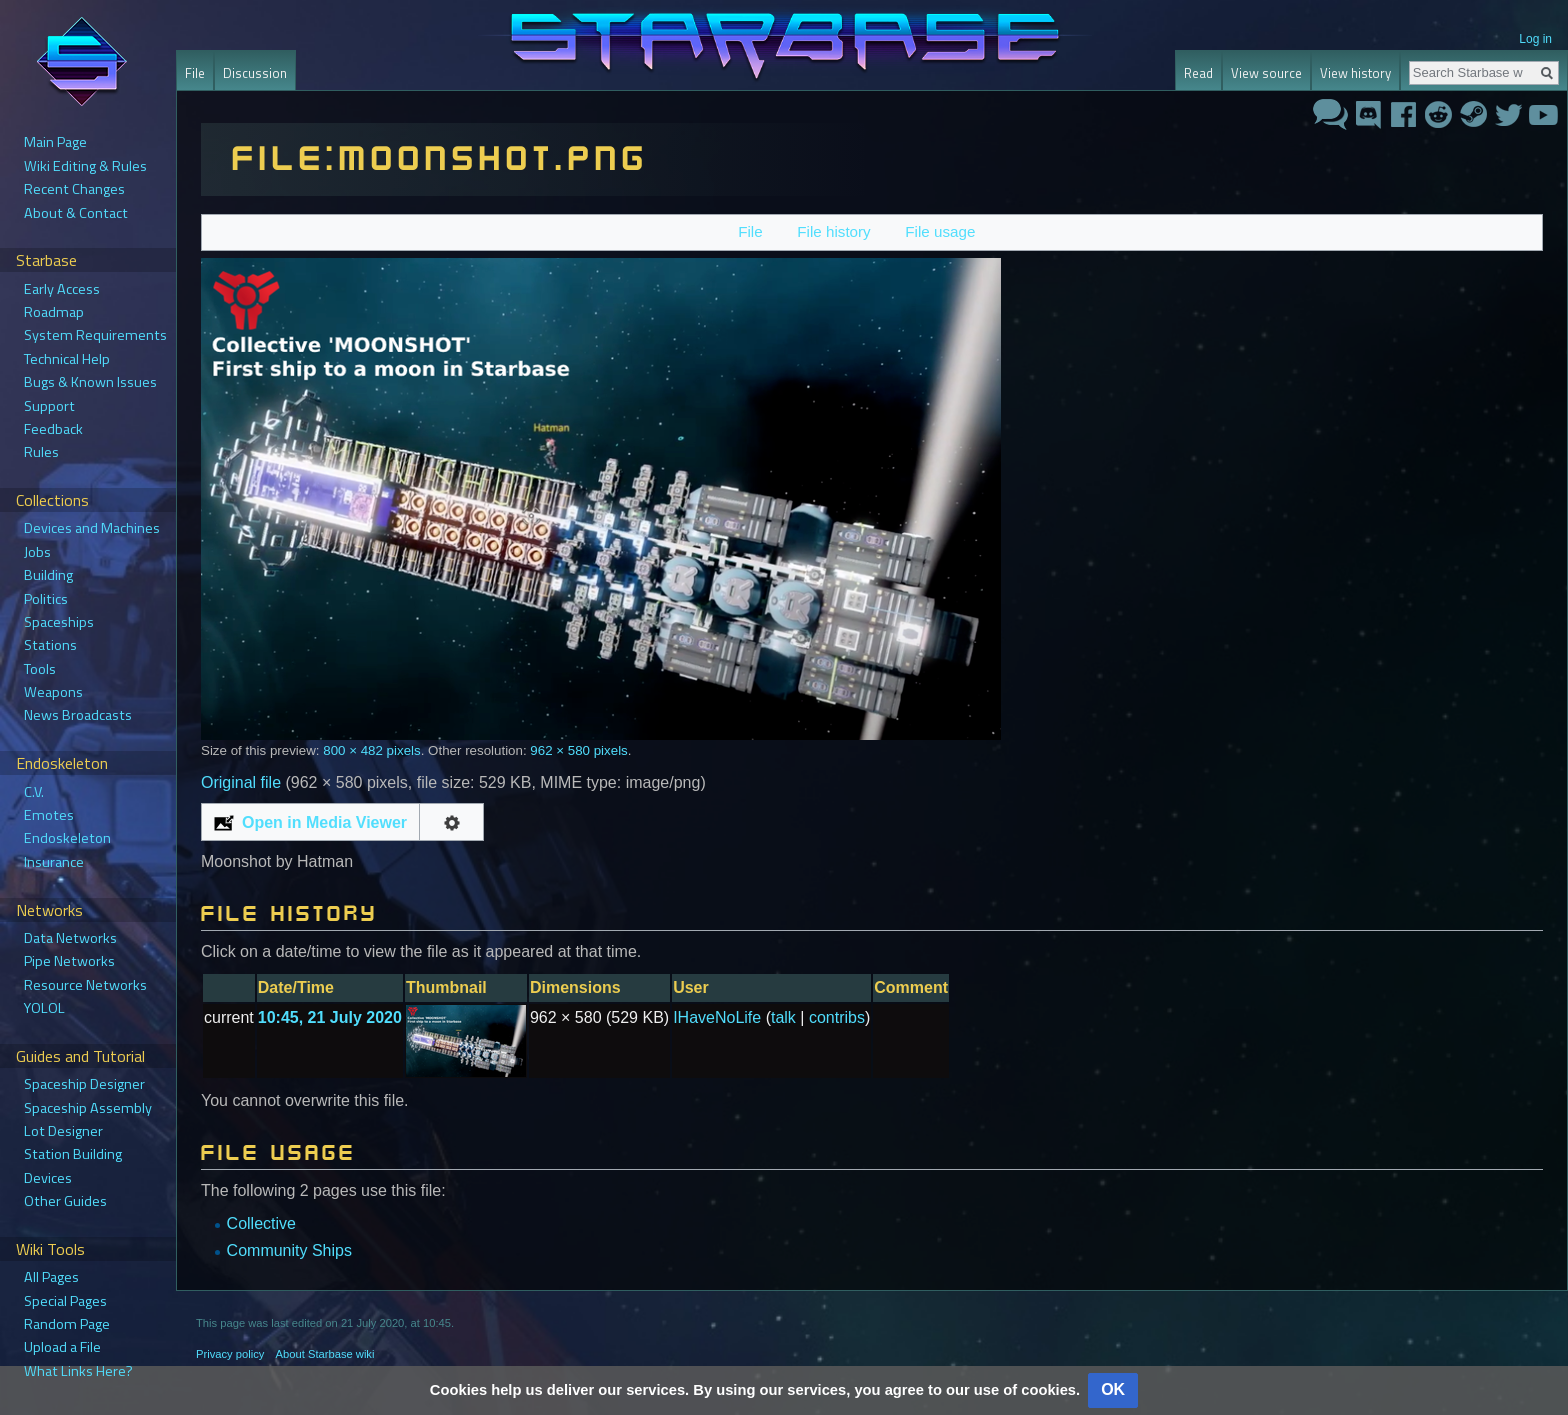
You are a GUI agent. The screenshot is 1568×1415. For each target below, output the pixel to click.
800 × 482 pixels (371, 750)
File (750, 231)
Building (48, 575)
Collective (261, 1223)
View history (1355, 73)
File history (833, 231)
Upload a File (62, 1347)
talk (783, 1017)
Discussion (255, 73)
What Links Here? (78, 1371)
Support (49, 406)
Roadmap (54, 312)
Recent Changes (74, 189)
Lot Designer (63, 1131)
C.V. (34, 792)
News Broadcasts (78, 715)
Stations (50, 645)
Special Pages (65, 1301)
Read (1198, 73)
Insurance (54, 862)
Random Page (67, 1324)
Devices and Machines (92, 528)
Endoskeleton (67, 838)
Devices (48, 1178)
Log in (1535, 39)
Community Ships (289, 1250)
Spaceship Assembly (88, 1108)
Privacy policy (230, 1354)
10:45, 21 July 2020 (330, 1017)
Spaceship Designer (84, 1084)
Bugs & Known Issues (90, 382)
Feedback (53, 429)
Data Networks (70, 938)
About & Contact (76, 213)
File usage (940, 231)
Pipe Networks (69, 961)
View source (1266, 73)
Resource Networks (85, 985)
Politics (46, 599)
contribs (837, 1017)
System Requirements (95, 335)
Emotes (49, 815)
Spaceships (59, 622)
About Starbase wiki (325, 1354)
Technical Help (67, 359)
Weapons (53, 692)
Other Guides (65, 1201)
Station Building (73, 1154)
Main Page (55, 142)
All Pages (51, 1277)
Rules (41, 452)
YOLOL (44, 1008)
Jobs (37, 552)
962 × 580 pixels (578, 750)
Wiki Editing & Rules (85, 166)
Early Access (62, 289)
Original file (241, 782)
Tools (40, 669)
